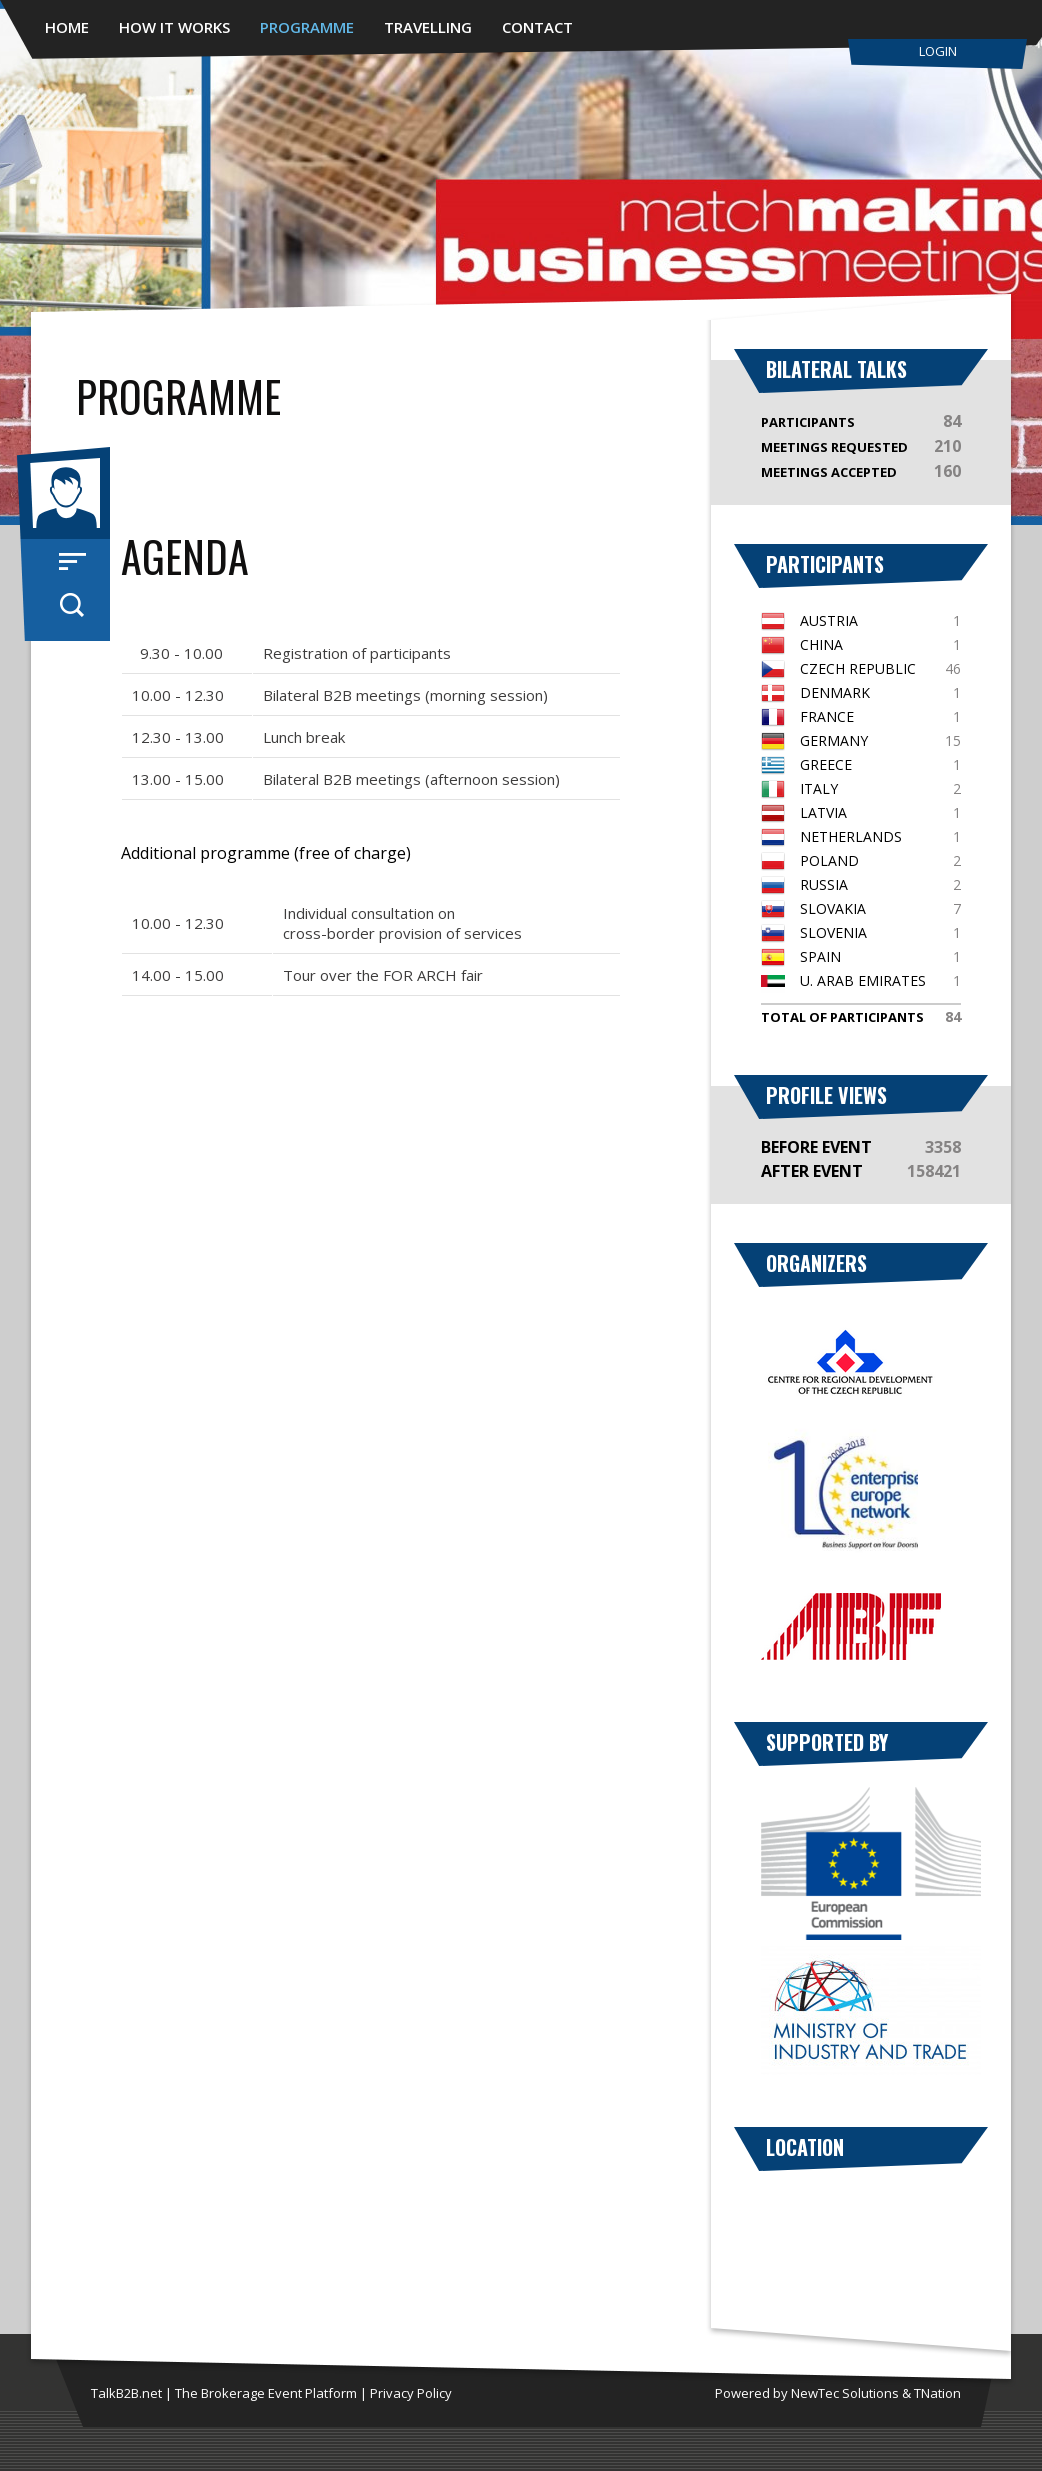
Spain (820, 956)
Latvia (823, 812)
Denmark (835, 692)
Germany (834, 740)
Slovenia (833, 932)
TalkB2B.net (126, 2393)
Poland (829, 860)
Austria (829, 620)
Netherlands (851, 836)
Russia (824, 884)
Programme (307, 27)
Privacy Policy (411, 2393)
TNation (937, 2393)
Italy (819, 788)
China (821, 644)
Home (67, 27)
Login (938, 51)
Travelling (428, 27)
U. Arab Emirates (863, 980)
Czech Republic (858, 668)
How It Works (174, 27)
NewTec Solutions (845, 2393)
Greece (826, 764)
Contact (537, 27)
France (827, 716)
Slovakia (833, 908)
